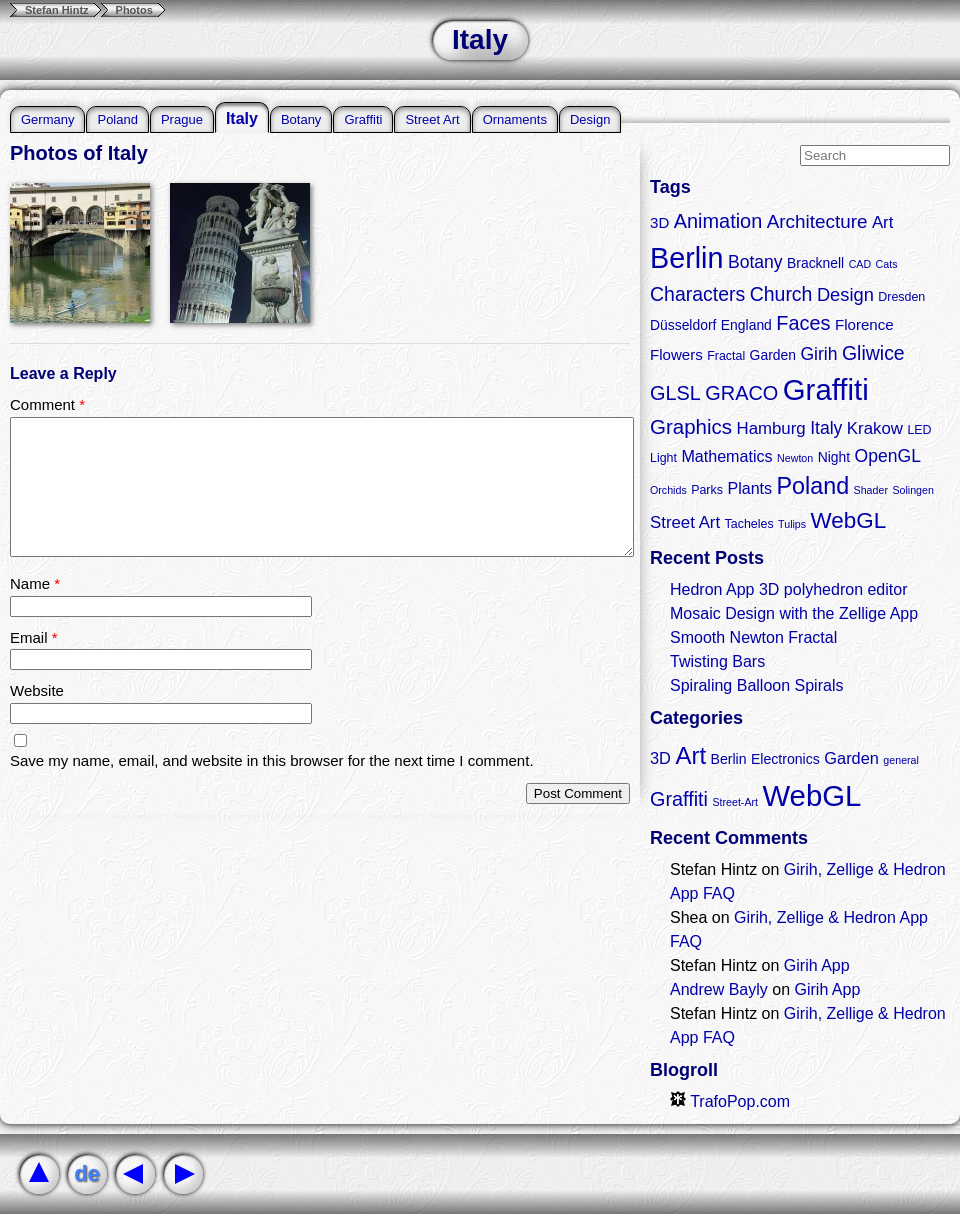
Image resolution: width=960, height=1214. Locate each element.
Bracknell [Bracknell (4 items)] (815, 263)
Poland (117, 119)
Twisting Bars (717, 661)
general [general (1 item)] (901, 760)
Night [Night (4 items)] (834, 457)
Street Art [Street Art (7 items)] (685, 522)
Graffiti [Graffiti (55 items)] (826, 389)
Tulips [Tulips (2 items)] (792, 524)
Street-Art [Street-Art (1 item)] (735, 802)
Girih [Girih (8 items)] (818, 354)
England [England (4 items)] (746, 325)
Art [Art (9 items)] (690, 755)
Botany (301, 119)
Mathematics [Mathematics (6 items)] (726, 456)
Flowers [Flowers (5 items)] (676, 354)
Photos (134, 10)
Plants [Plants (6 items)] (749, 488)
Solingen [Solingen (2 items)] (912, 490)
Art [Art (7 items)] (883, 222)
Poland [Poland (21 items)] (813, 486)
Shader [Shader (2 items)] (871, 490)
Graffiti (363, 119)
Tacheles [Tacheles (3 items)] (749, 524)
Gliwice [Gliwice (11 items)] (873, 353)
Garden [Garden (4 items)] (773, 355)
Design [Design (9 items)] (845, 294)
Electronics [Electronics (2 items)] (785, 759)
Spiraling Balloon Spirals (756, 685)
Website (37, 690)
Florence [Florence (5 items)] (864, 324)
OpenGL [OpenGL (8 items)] (888, 456)
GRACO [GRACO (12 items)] (741, 393)
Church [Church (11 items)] (781, 294)
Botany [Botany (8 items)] (755, 262)
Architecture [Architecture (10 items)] (817, 221)
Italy (242, 118)
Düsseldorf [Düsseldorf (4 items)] (683, 325)
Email (34, 637)
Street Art (432, 119)
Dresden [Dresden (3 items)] (901, 297)
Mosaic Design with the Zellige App (794, 613)
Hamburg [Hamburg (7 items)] (770, 428)
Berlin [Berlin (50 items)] (686, 258)
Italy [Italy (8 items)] (826, 428)
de (87, 1173)
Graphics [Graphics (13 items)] (691, 426)
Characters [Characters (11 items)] (697, 294)
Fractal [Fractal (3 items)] (726, 356)
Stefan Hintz (57, 10)
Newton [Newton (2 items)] (795, 458)
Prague (182, 119)
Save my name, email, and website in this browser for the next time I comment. (272, 760)
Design (590, 119)
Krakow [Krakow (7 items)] (875, 428)
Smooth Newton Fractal (753, 637)
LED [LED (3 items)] (919, 430)
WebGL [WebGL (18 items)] (849, 520)
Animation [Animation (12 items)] (718, 221)
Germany (47, 119)
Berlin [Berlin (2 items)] (729, 759)
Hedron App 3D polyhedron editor (789, 589)
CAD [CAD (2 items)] (860, 264)
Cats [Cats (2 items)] (887, 264)
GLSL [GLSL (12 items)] (675, 393)
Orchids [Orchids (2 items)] (668, 490)
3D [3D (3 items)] (660, 758)
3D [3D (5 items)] (659, 222)
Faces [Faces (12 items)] (803, 323)
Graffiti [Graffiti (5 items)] (679, 799)
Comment (47, 404)
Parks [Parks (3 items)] (707, 490)
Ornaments (515, 119)
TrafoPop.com (730, 1101)
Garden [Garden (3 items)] (851, 758)
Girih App (817, 965)
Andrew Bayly (719, 989)
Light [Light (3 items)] (663, 458)
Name (35, 583)
